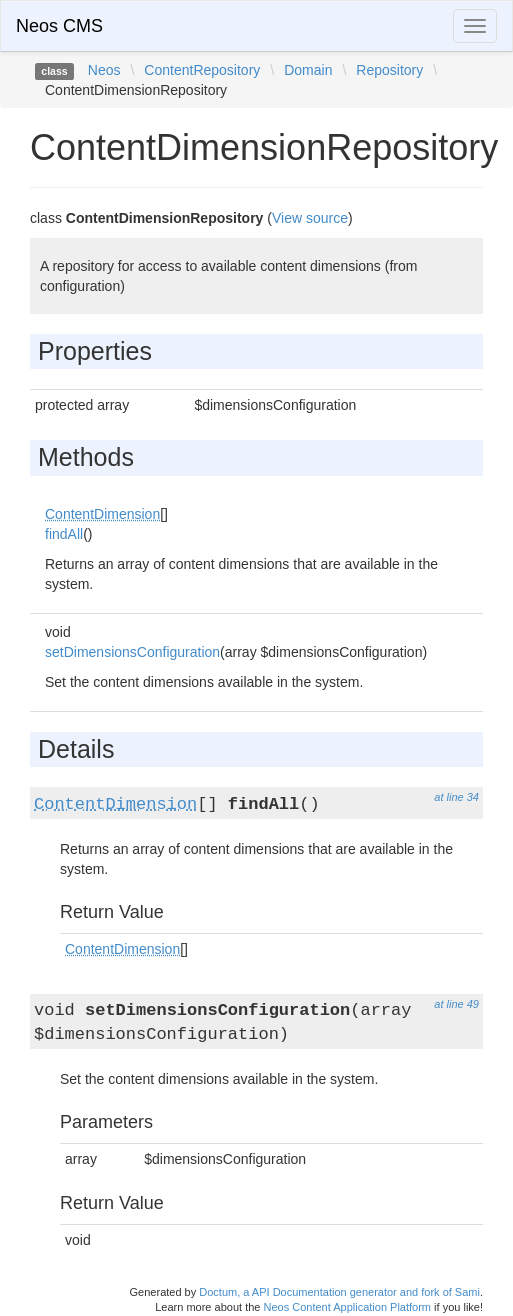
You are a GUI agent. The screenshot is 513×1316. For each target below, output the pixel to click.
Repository (389, 70)
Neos (104, 70)
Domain (308, 70)
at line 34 (456, 797)
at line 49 (456, 1004)
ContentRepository (202, 70)
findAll (64, 534)
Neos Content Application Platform (347, 1307)
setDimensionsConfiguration (132, 652)
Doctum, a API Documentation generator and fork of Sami (339, 1292)
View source (310, 218)
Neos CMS (59, 26)
